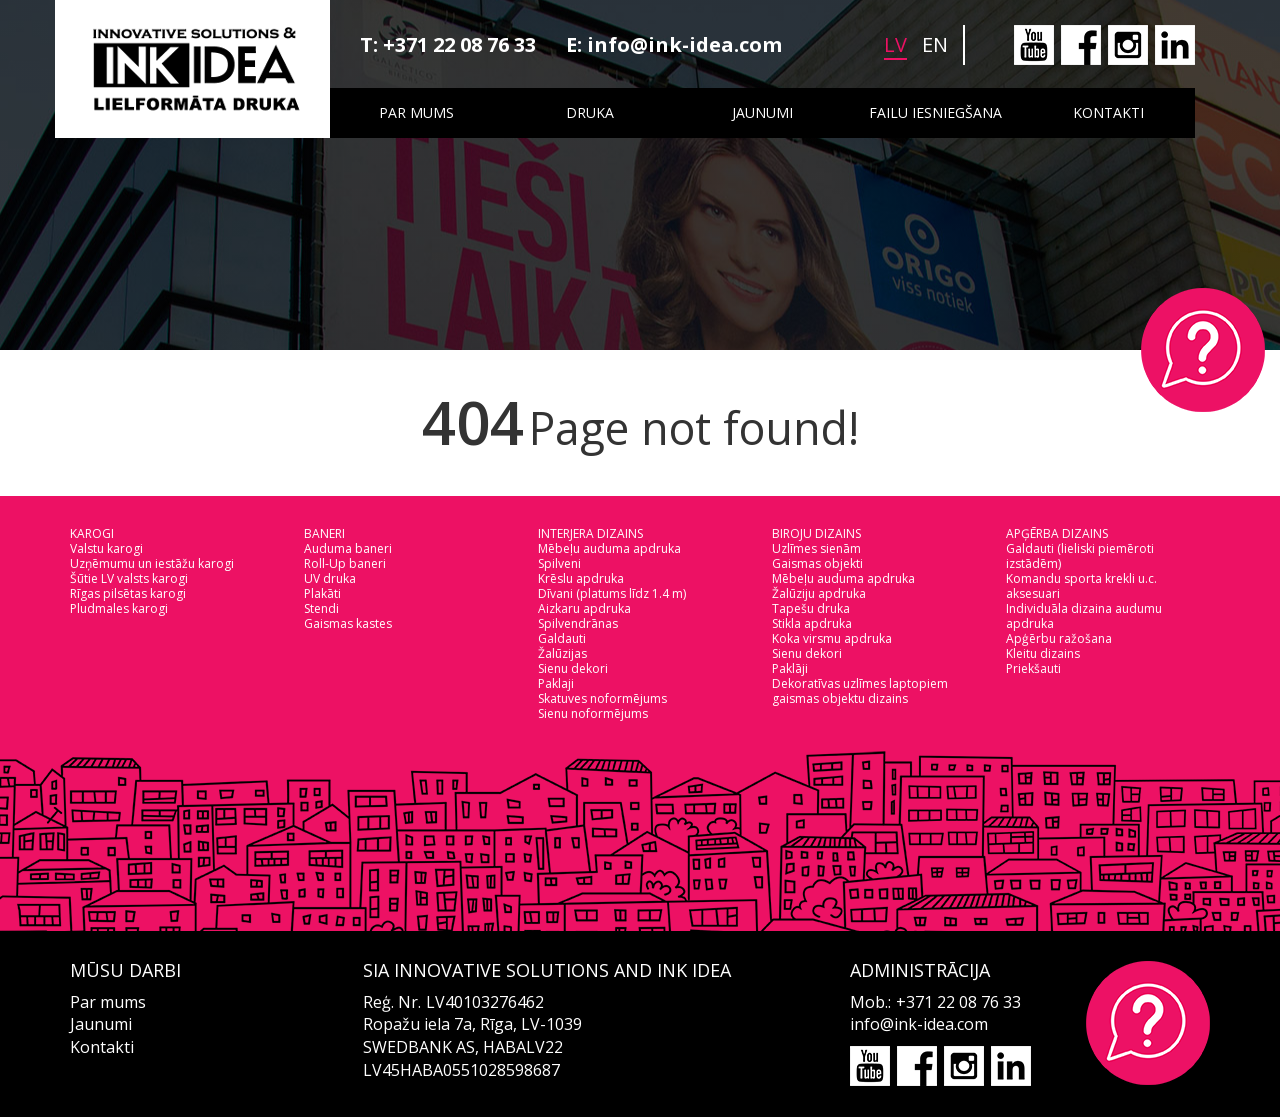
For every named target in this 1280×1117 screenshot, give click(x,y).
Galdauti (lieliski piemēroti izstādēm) (1080, 556)
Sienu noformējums (593, 713)
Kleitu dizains (1043, 653)
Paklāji (790, 668)
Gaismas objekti (817, 563)
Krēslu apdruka (581, 578)
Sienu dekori (573, 668)
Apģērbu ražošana (1059, 638)
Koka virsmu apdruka (832, 638)
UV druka (330, 578)
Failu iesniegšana (935, 112)
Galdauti (562, 638)
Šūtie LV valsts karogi (129, 578)
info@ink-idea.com (684, 44)
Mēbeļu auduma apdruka (609, 548)
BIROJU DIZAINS (816, 533)
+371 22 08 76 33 (459, 44)
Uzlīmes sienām (816, 548)
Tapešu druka (811, 608)
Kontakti (1108, 112)
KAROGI (92, 533)
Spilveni (559, 563)
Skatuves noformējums (602, 698)
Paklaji (556, 683)
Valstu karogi (106, 548)
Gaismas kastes (348, 623)
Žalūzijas (562, 653)
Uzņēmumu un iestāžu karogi (152, 563)
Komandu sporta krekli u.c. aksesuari (1081, 586)
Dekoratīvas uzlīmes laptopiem (860, 683)
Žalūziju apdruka (819, 593)
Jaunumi (762, 112)
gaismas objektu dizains (840, 698)
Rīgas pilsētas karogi (128, 593)
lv (895, 44)
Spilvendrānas (578, 623)
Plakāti (322, 593)
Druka (590, 112)
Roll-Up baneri (345, 563)
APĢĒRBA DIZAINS (1057, 533)
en (935, 44)
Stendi (321, 608)
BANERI (324, 533)
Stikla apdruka (812, 623)
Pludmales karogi (119, 608)
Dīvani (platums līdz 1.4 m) (612, 593)
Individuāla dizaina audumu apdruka (1084, 616)
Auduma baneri (348, 548)
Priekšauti (1033, 668)
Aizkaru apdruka (584, 608)
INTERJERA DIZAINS (590, 533)
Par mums (416, 112)
